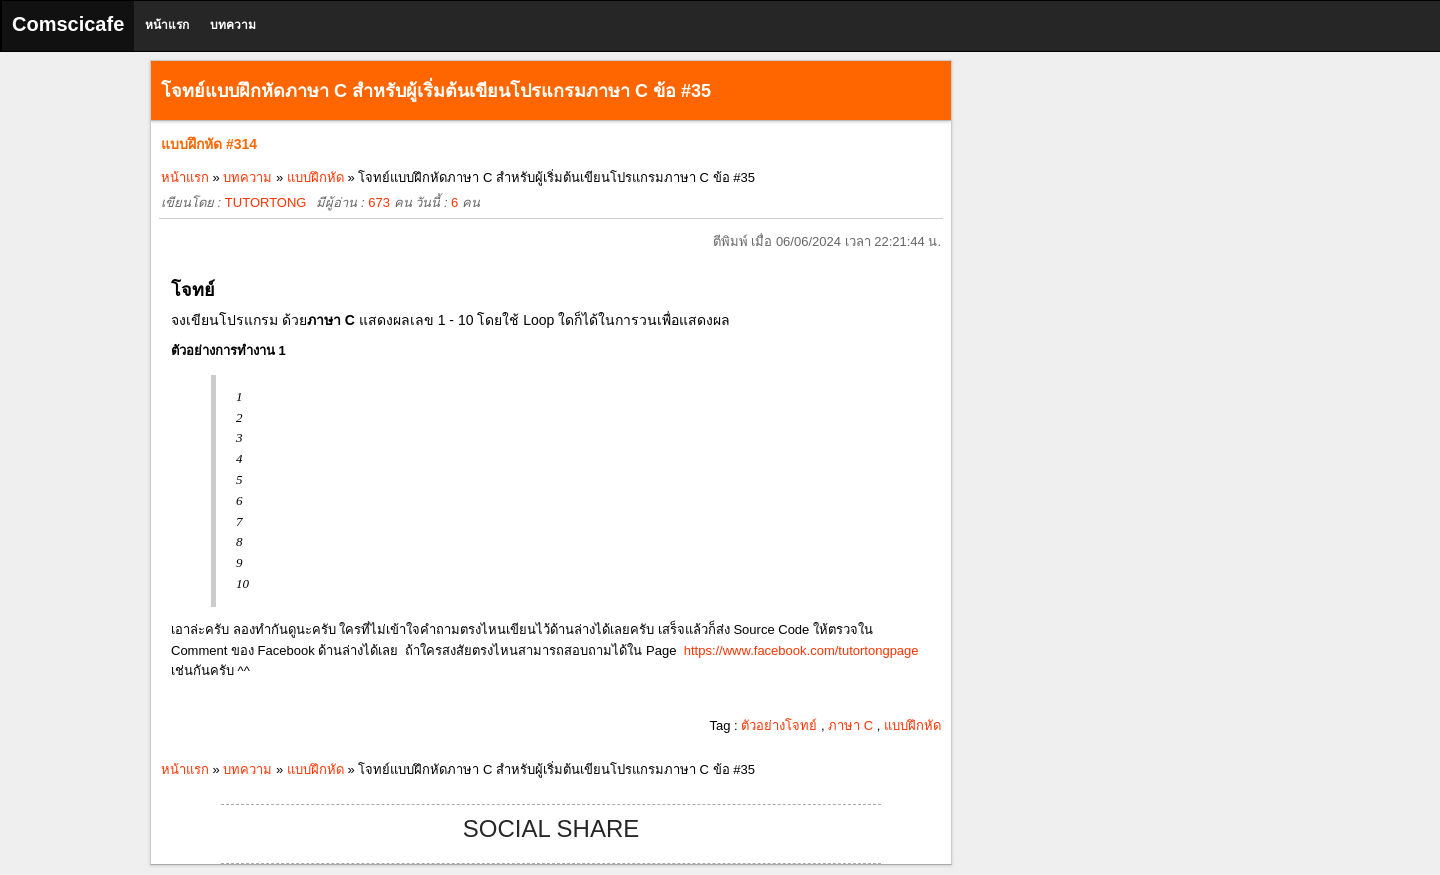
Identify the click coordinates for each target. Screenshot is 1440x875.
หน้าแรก (167, 25)
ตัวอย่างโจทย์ (779, 725)
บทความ (233, 25)
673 (379, 202)
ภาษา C (850, 725)
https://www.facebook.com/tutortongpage (801, 650)
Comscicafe (68, 24)
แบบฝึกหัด (315, 177)
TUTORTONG (266, 202)
